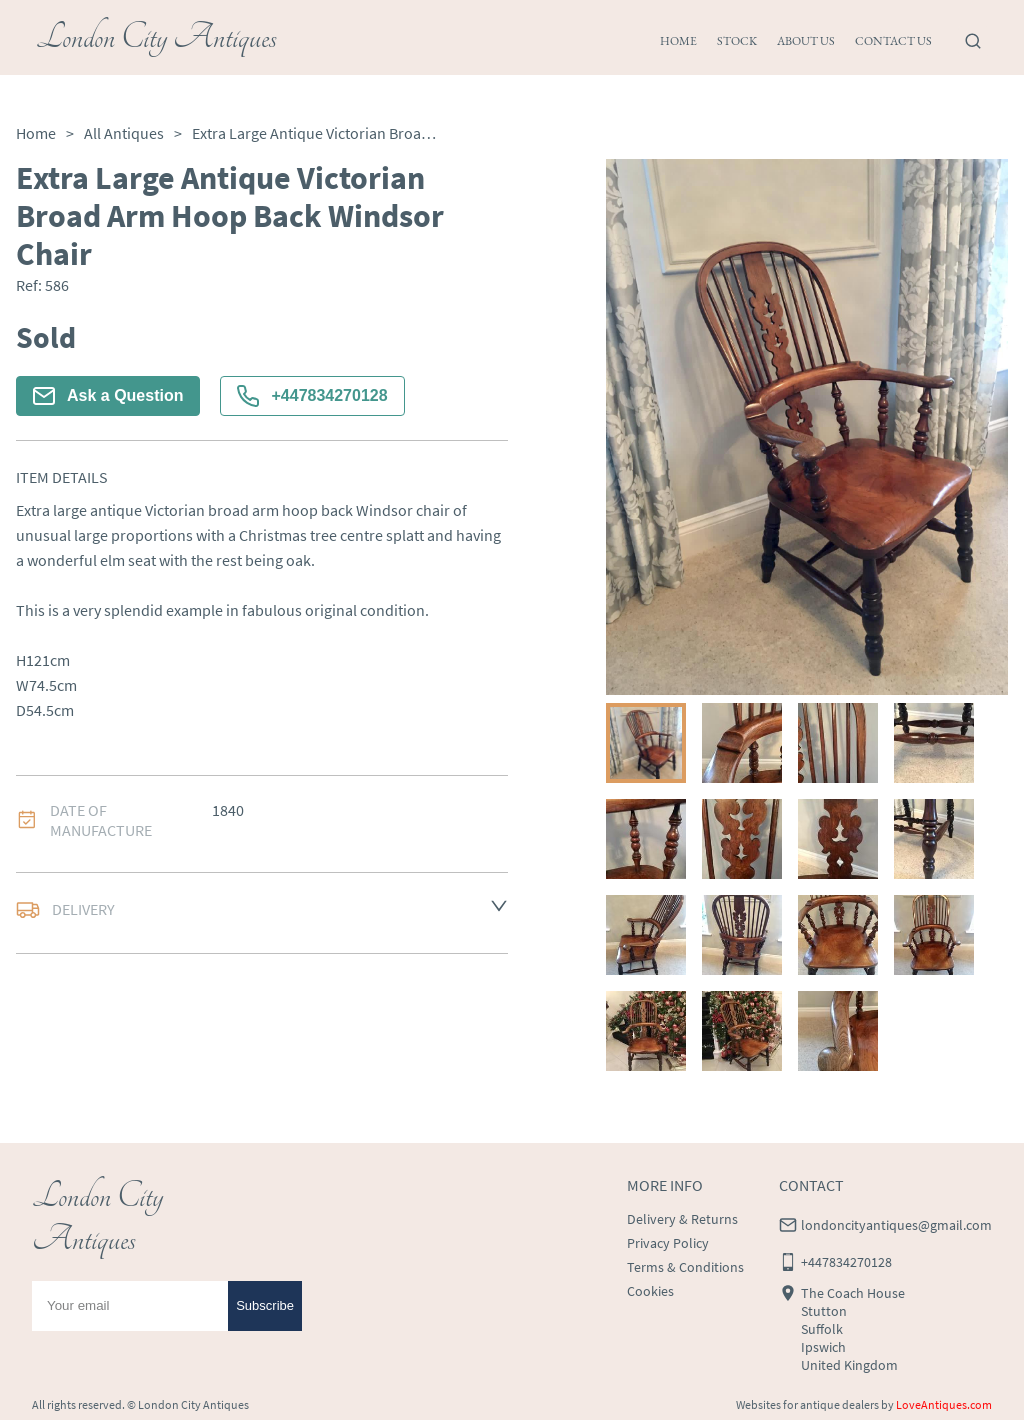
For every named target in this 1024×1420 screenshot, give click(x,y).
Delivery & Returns (682, 1219)
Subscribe (265, 1305)
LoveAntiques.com (944, 1404)
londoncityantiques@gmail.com (896, 1225)
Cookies (650, 1291)
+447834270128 (312, 396)
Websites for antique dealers (807, 1404)
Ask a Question (108, 396)
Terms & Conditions (685, 1267)
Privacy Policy (668, 1243)
